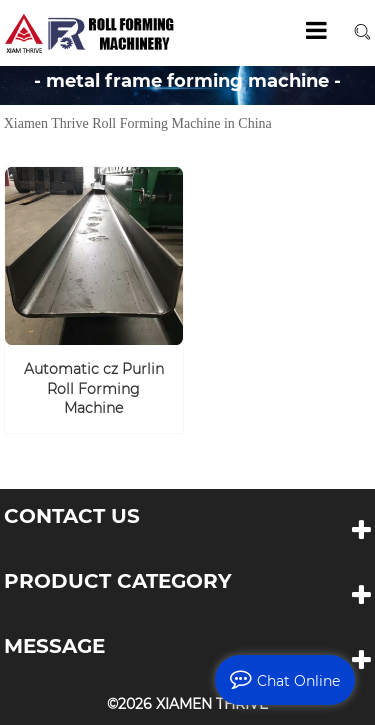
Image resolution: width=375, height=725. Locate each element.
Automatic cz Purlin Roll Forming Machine (94, 388)
